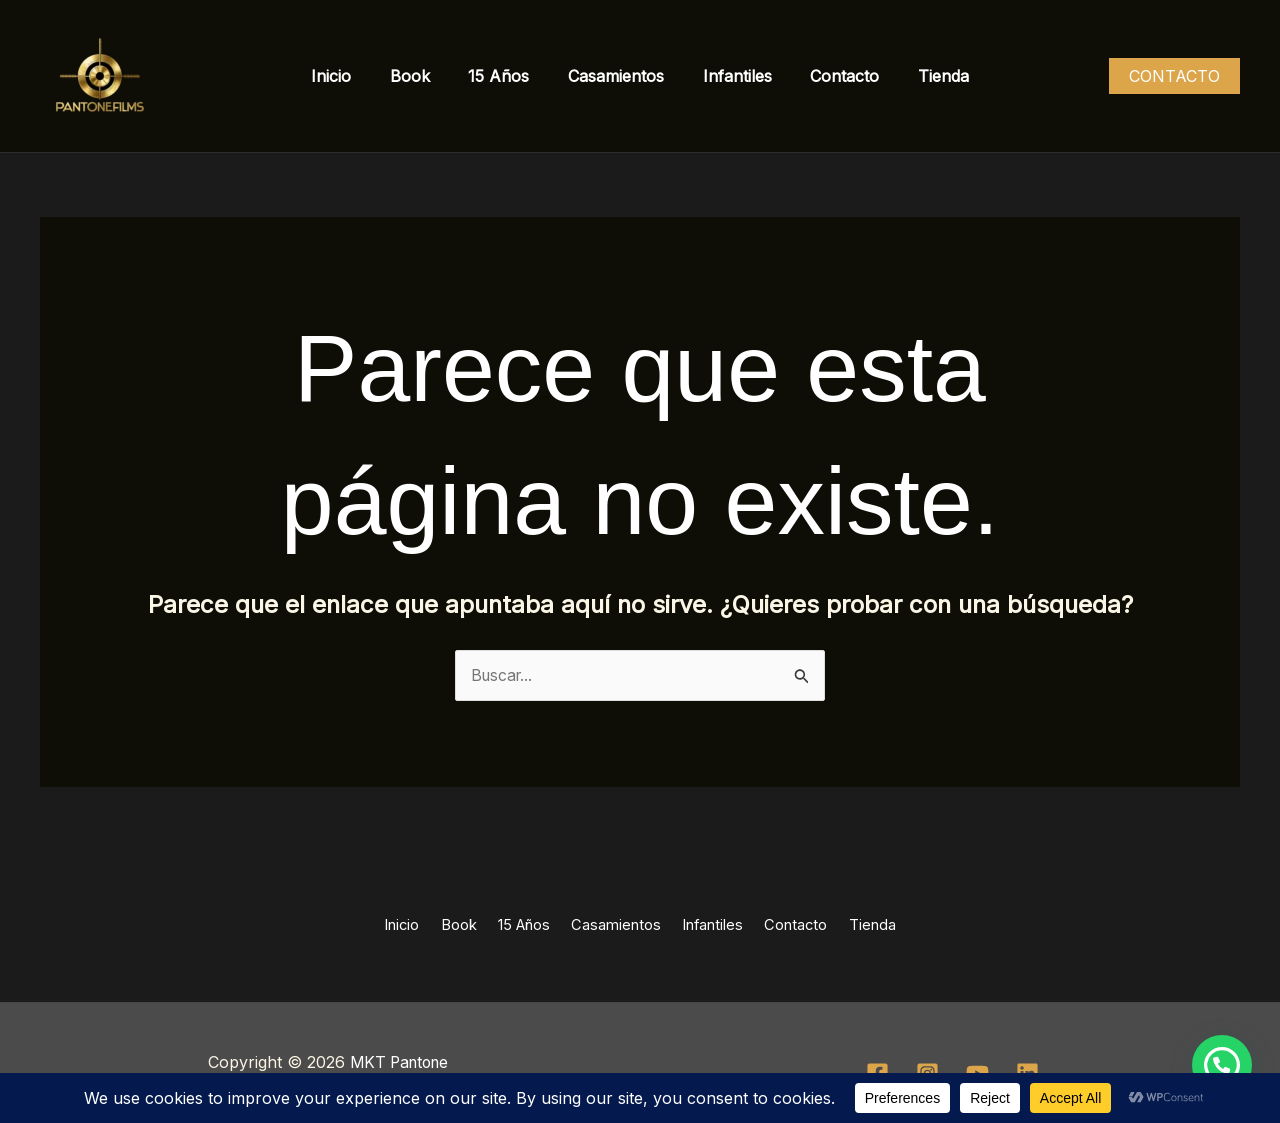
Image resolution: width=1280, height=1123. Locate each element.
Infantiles (730, 76)
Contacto (831, 76)
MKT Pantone (399, 1062)
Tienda (923, 76)
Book (423, 76)
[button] (1174, 76)
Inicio (351, 76)
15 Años (505, 76)
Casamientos (616, 76)
